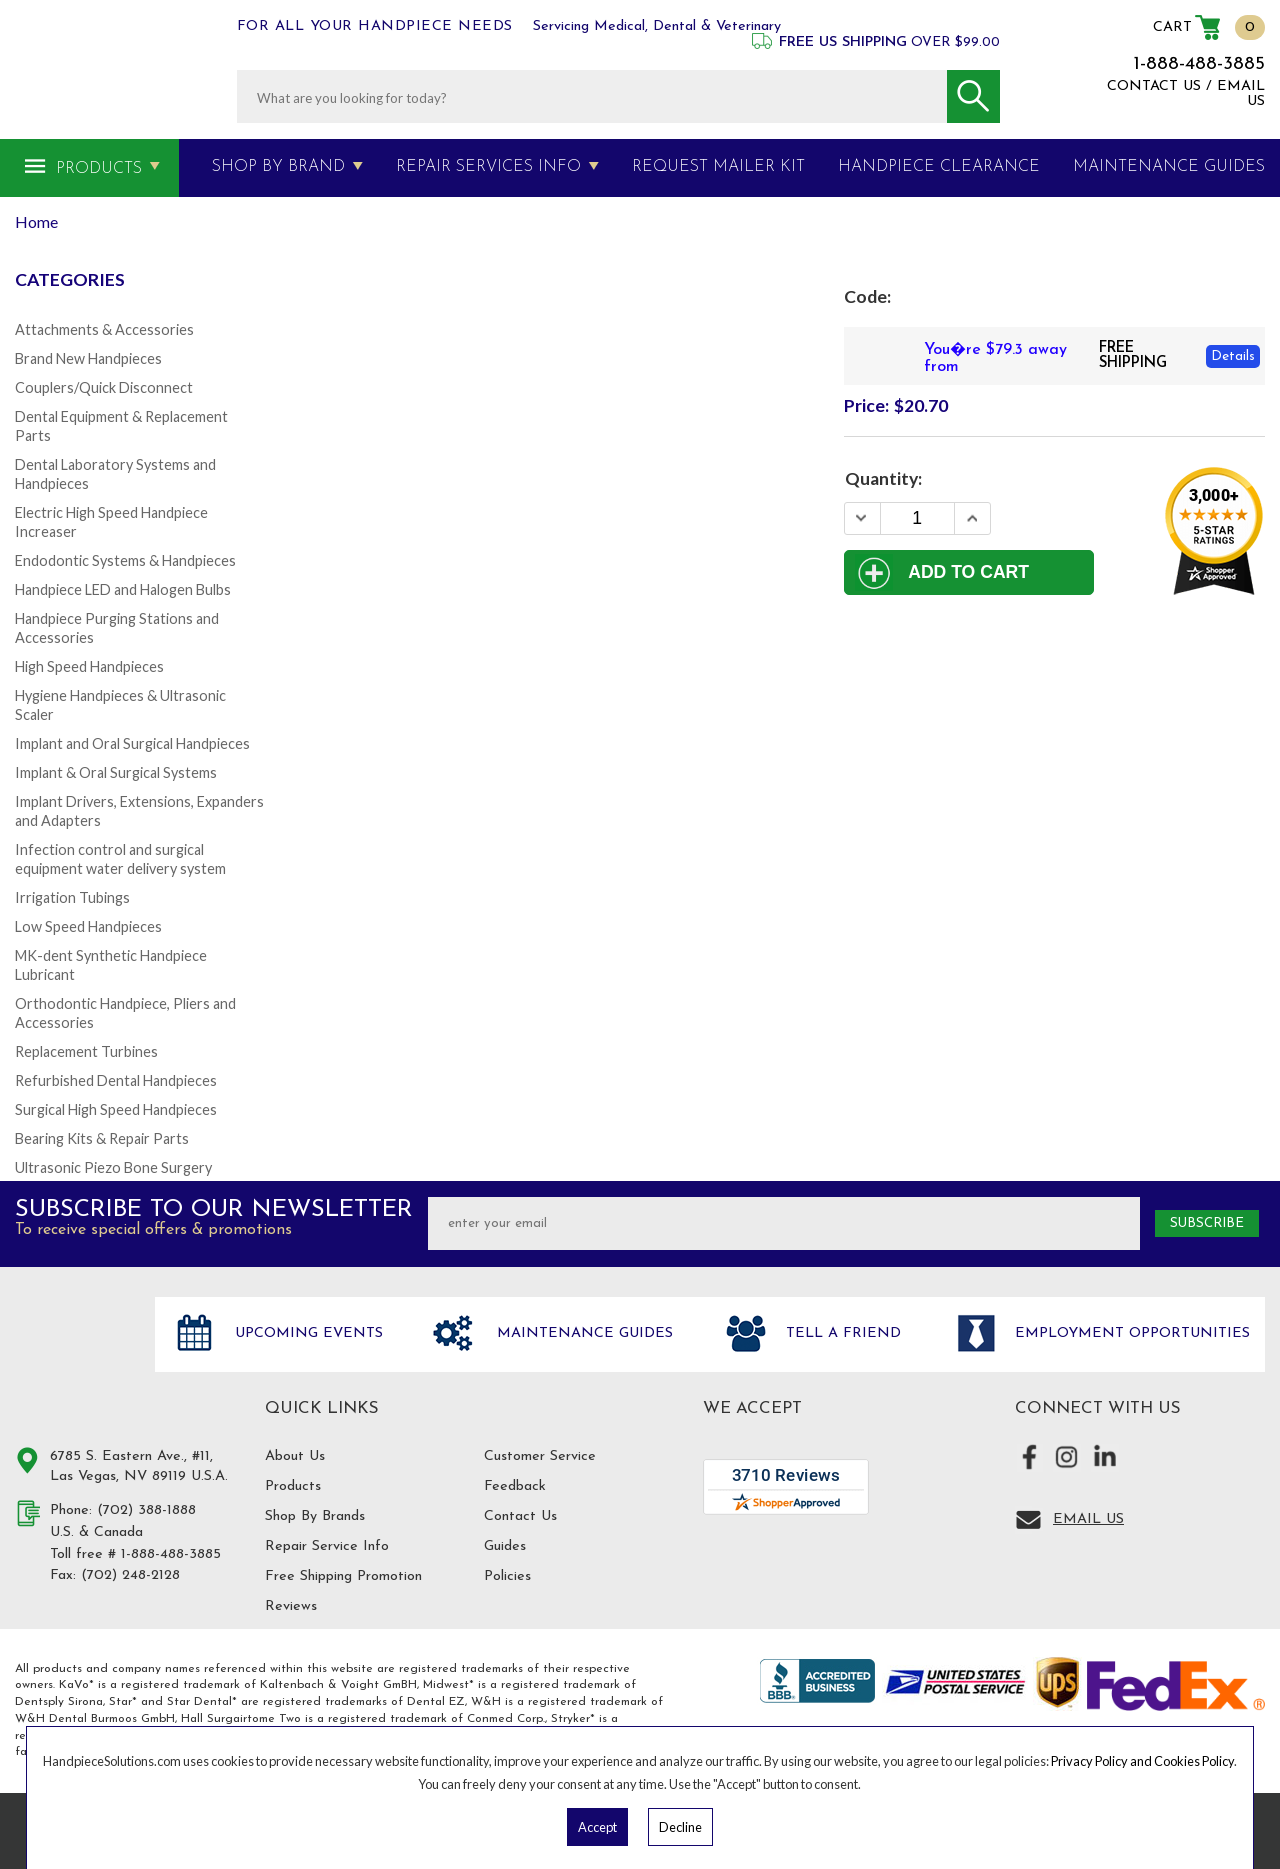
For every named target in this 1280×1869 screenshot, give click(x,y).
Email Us (1088, 1519)
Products (99, 169)
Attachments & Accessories (104, 329)
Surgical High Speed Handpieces (116, 1109)
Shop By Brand (278, 167)
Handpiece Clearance (939, 167)
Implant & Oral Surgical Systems (116, 772)
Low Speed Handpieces (88, 926)
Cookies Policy (1194, 1761)
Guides (505, 1546)
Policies (507, 1576)
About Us (295, 1456)
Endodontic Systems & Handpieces (125, 560)
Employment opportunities (1130, 1333)
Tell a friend (841, 1333)
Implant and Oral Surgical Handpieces (132, 743)
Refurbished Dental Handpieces (116, 1080)
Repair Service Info (327, 1546)
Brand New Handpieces (88, 358)
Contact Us (520, 1516)
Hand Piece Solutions (73, 1355)
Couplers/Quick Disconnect (104, 387)
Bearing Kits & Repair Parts (102, 1138)
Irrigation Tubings (72, 897)
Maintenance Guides (582, 1333)
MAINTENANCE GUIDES (1169, 167)
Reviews (291, 1606)
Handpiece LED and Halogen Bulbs (123, 589)
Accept (597, 1827)
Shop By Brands (315, 1516)
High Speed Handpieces (89, 666)
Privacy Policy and (1102, 1761)
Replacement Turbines (86, 1051)
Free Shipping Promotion (343, 1576)
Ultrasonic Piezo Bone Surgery (113, 1167)
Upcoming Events (306, 1333)
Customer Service (540, 1456)
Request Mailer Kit (718, 167)
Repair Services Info (488, 167)
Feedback (515, 1486)
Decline (680, 1827)
